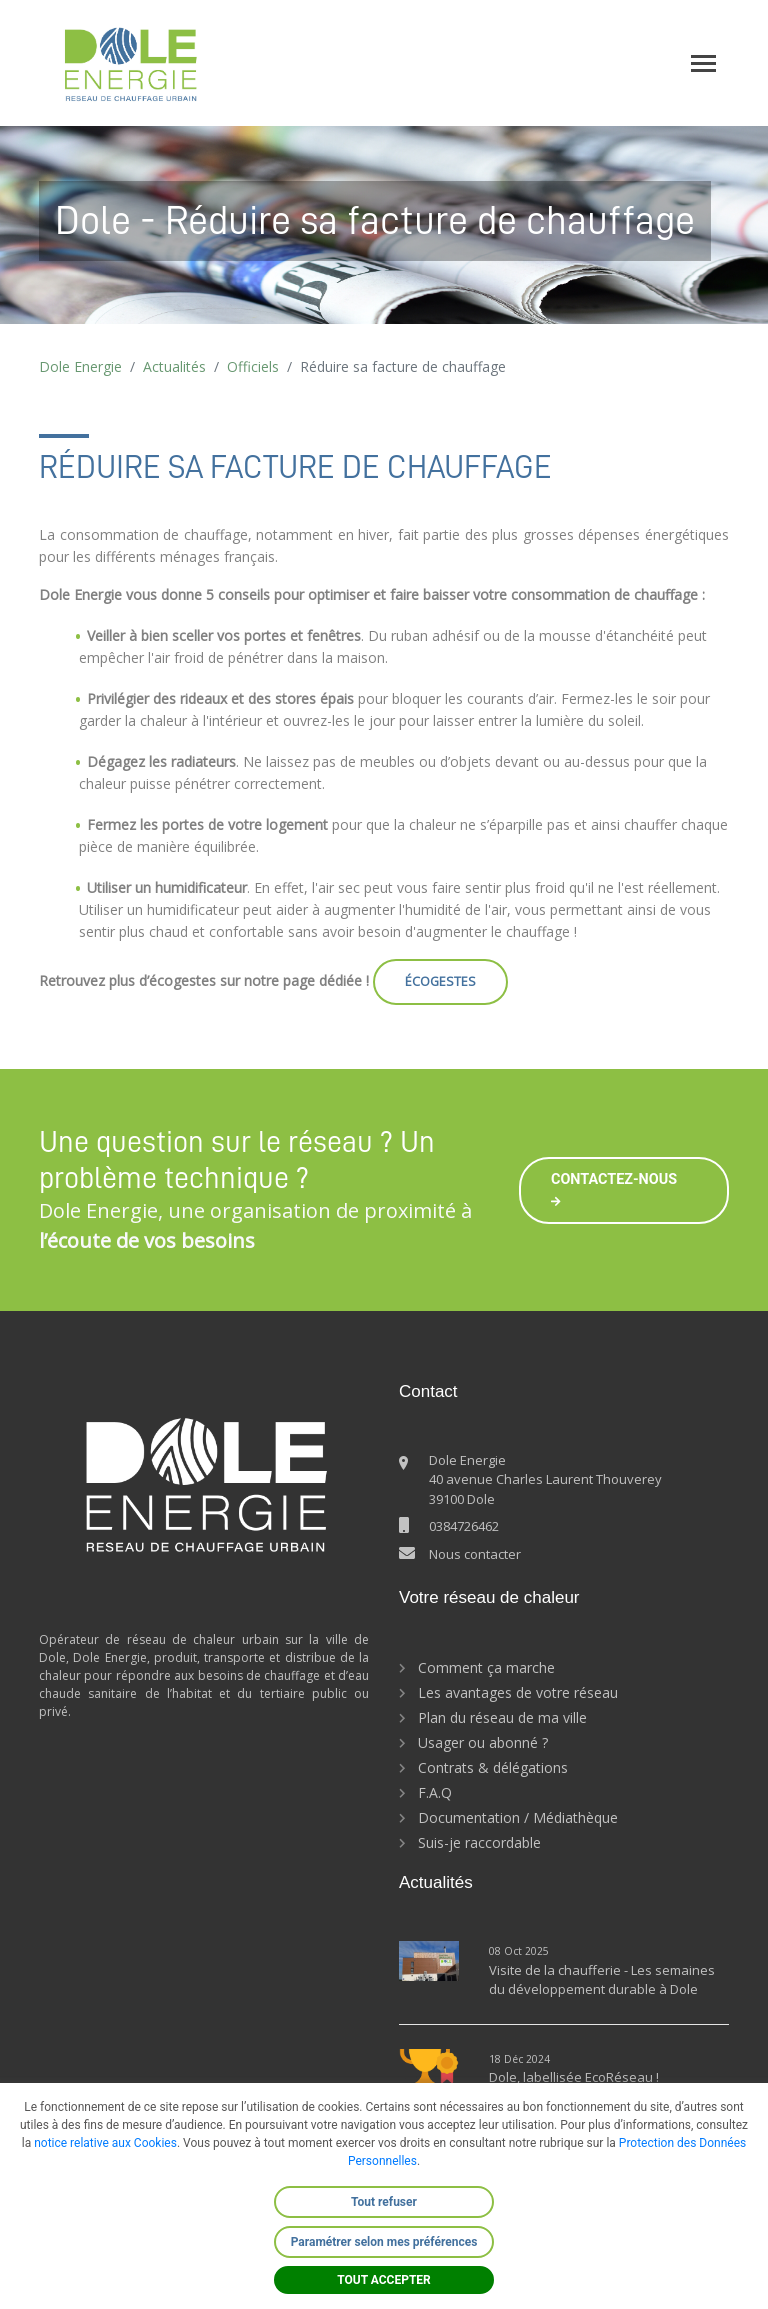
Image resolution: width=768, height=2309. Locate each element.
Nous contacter (475, 1554)
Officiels (253, 366)
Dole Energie (80, 366)
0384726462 (464, 1526)
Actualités (174, 366)
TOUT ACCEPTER (384, 2280)
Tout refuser (384, 2202)
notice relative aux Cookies (105, 2143)
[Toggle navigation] (703, 63)
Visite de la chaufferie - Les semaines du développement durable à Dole (602, 1980)
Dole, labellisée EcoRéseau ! (575, 2077)
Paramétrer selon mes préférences (384, 2242)
